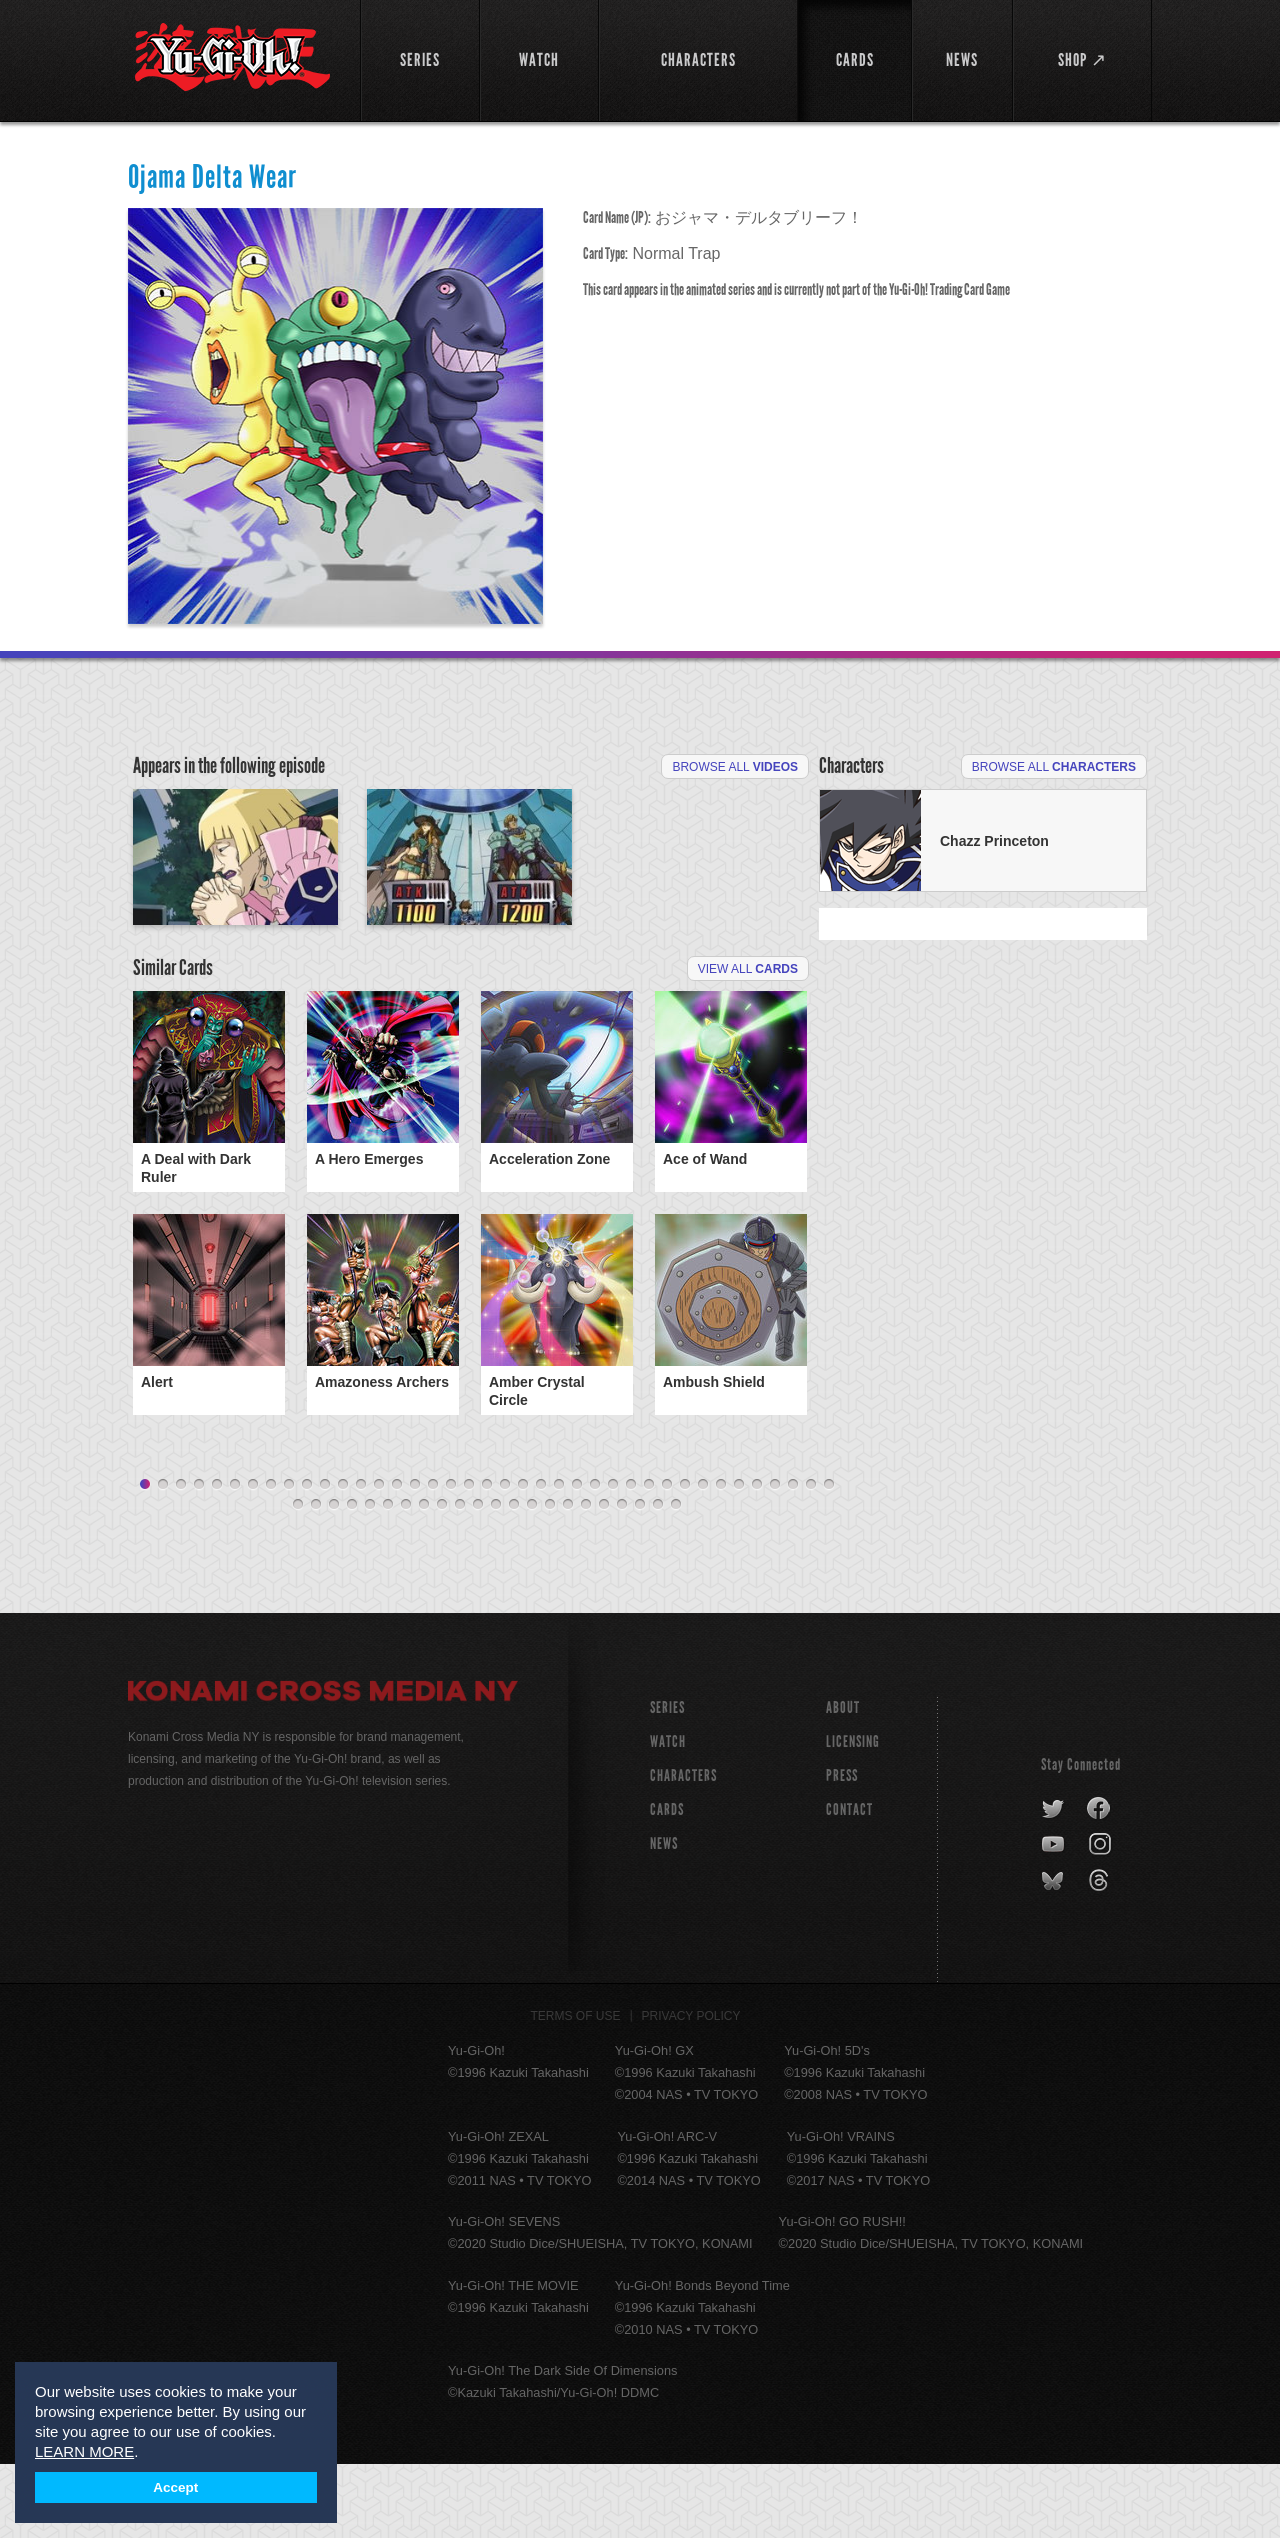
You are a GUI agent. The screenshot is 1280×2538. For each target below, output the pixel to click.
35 (757, 1559)
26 (595, 1559)
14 (379, 1559)
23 (541, 1559)
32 (703, 1559)
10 (307, 1559)
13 (361, 1559)
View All (748, 1085)
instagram (1101, 1919)
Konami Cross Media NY (323, 1768)
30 (667, 1559)
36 (775, 1559)
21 (505, 1559)
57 (604, 1579)
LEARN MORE (84, 2451)
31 (685, 1559)
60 (658, 1579)
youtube (1054, 1919)
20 (487, 1559)
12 (343, 1559)
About (843, 1781)
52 (514, 1579)
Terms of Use (576, 2090)
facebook (1099, 1883)
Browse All (735, 767)
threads (1101, 1955)
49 (460, 1579)
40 (298, 1579)
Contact (849, 1883)
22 (523, 1559)
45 (388, 1579)
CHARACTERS (683, 1849)
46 (406, 1579)
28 (631, 1559)
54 (550, 1579)
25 (577, 1559)
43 (352, 1579)
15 (397, 1559)
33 (721, 1559)
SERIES (667, 1781)
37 (793, 1559)
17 (433, 1559)
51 (496, 1579)
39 (829, 1559)
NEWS (664, 1917)
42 (334, 1579)
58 (622, 1579)
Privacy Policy (691, 2090)
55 (568, 1579)
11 (325, 1559)
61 (676, 1579)
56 (586, 1579)
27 (613, 1559)
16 (415, 1559)
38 (811, 1559)
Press (842, 1849)
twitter (1053, 1883)
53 (532, 1579)
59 (640, 1579)
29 (649, 1559)
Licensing (853, 1815)
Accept (175, 2487)
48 (442, 1579)
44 (370, 1579)
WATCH (668, 1815)
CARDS (667, 1883)
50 (478, 1579)
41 (316, 1579)
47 (424, 1579)
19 (469, 1559)
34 (739, 1559)
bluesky (1054, 1955)
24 (559, 1559)
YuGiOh (232, 57)
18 (451, 1559)
